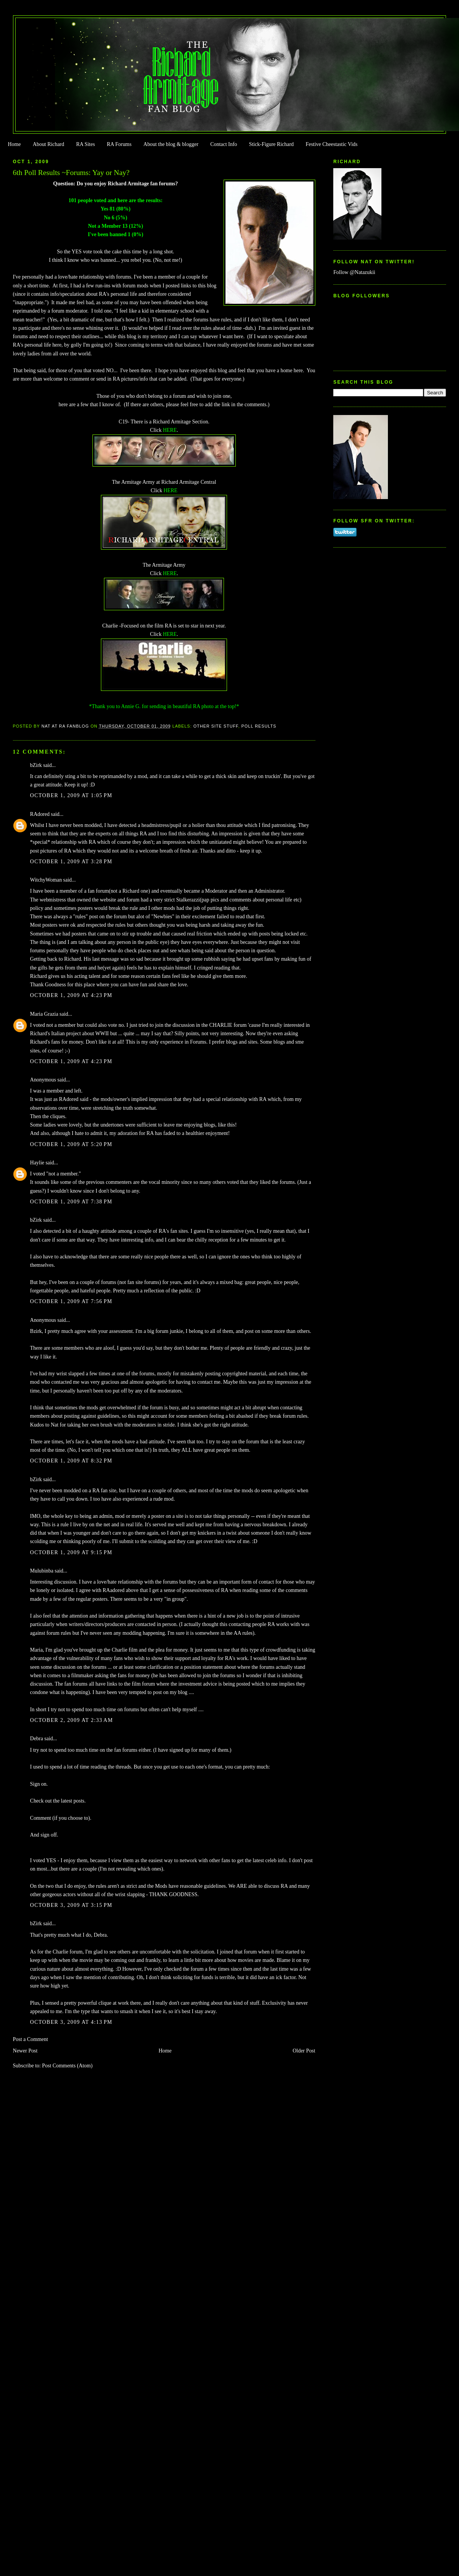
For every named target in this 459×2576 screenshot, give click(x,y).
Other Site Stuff (215, 726)
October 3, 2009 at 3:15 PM (71, 1905)
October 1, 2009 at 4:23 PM (71, 995)
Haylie (37, 1163)
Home (14, 144)
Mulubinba (42, 1571)
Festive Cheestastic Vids (332, 144)
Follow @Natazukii (354, 272)
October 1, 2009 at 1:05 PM (71, 795)
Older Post (304, 2051)
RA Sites (85, 144)
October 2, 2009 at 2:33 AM (71, 1720)
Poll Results (259, 726)
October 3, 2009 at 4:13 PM (71, 2022)
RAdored (40, 814)
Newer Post (25, 2051)
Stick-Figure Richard (271, 144)
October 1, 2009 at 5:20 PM (71, 1144)
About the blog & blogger (170, 144)
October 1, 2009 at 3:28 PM (71, 861)
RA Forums (119, 144)
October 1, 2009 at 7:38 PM (71, 1202)
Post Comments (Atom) (67, 2066)
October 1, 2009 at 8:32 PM (71, 1461)
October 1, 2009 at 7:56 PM (71, 1301)
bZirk (36, 765)
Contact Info (223, 144)
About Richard (48, 144)
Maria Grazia (44, 1014)
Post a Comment (30, 2039)
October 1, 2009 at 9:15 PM (71, 1552)
